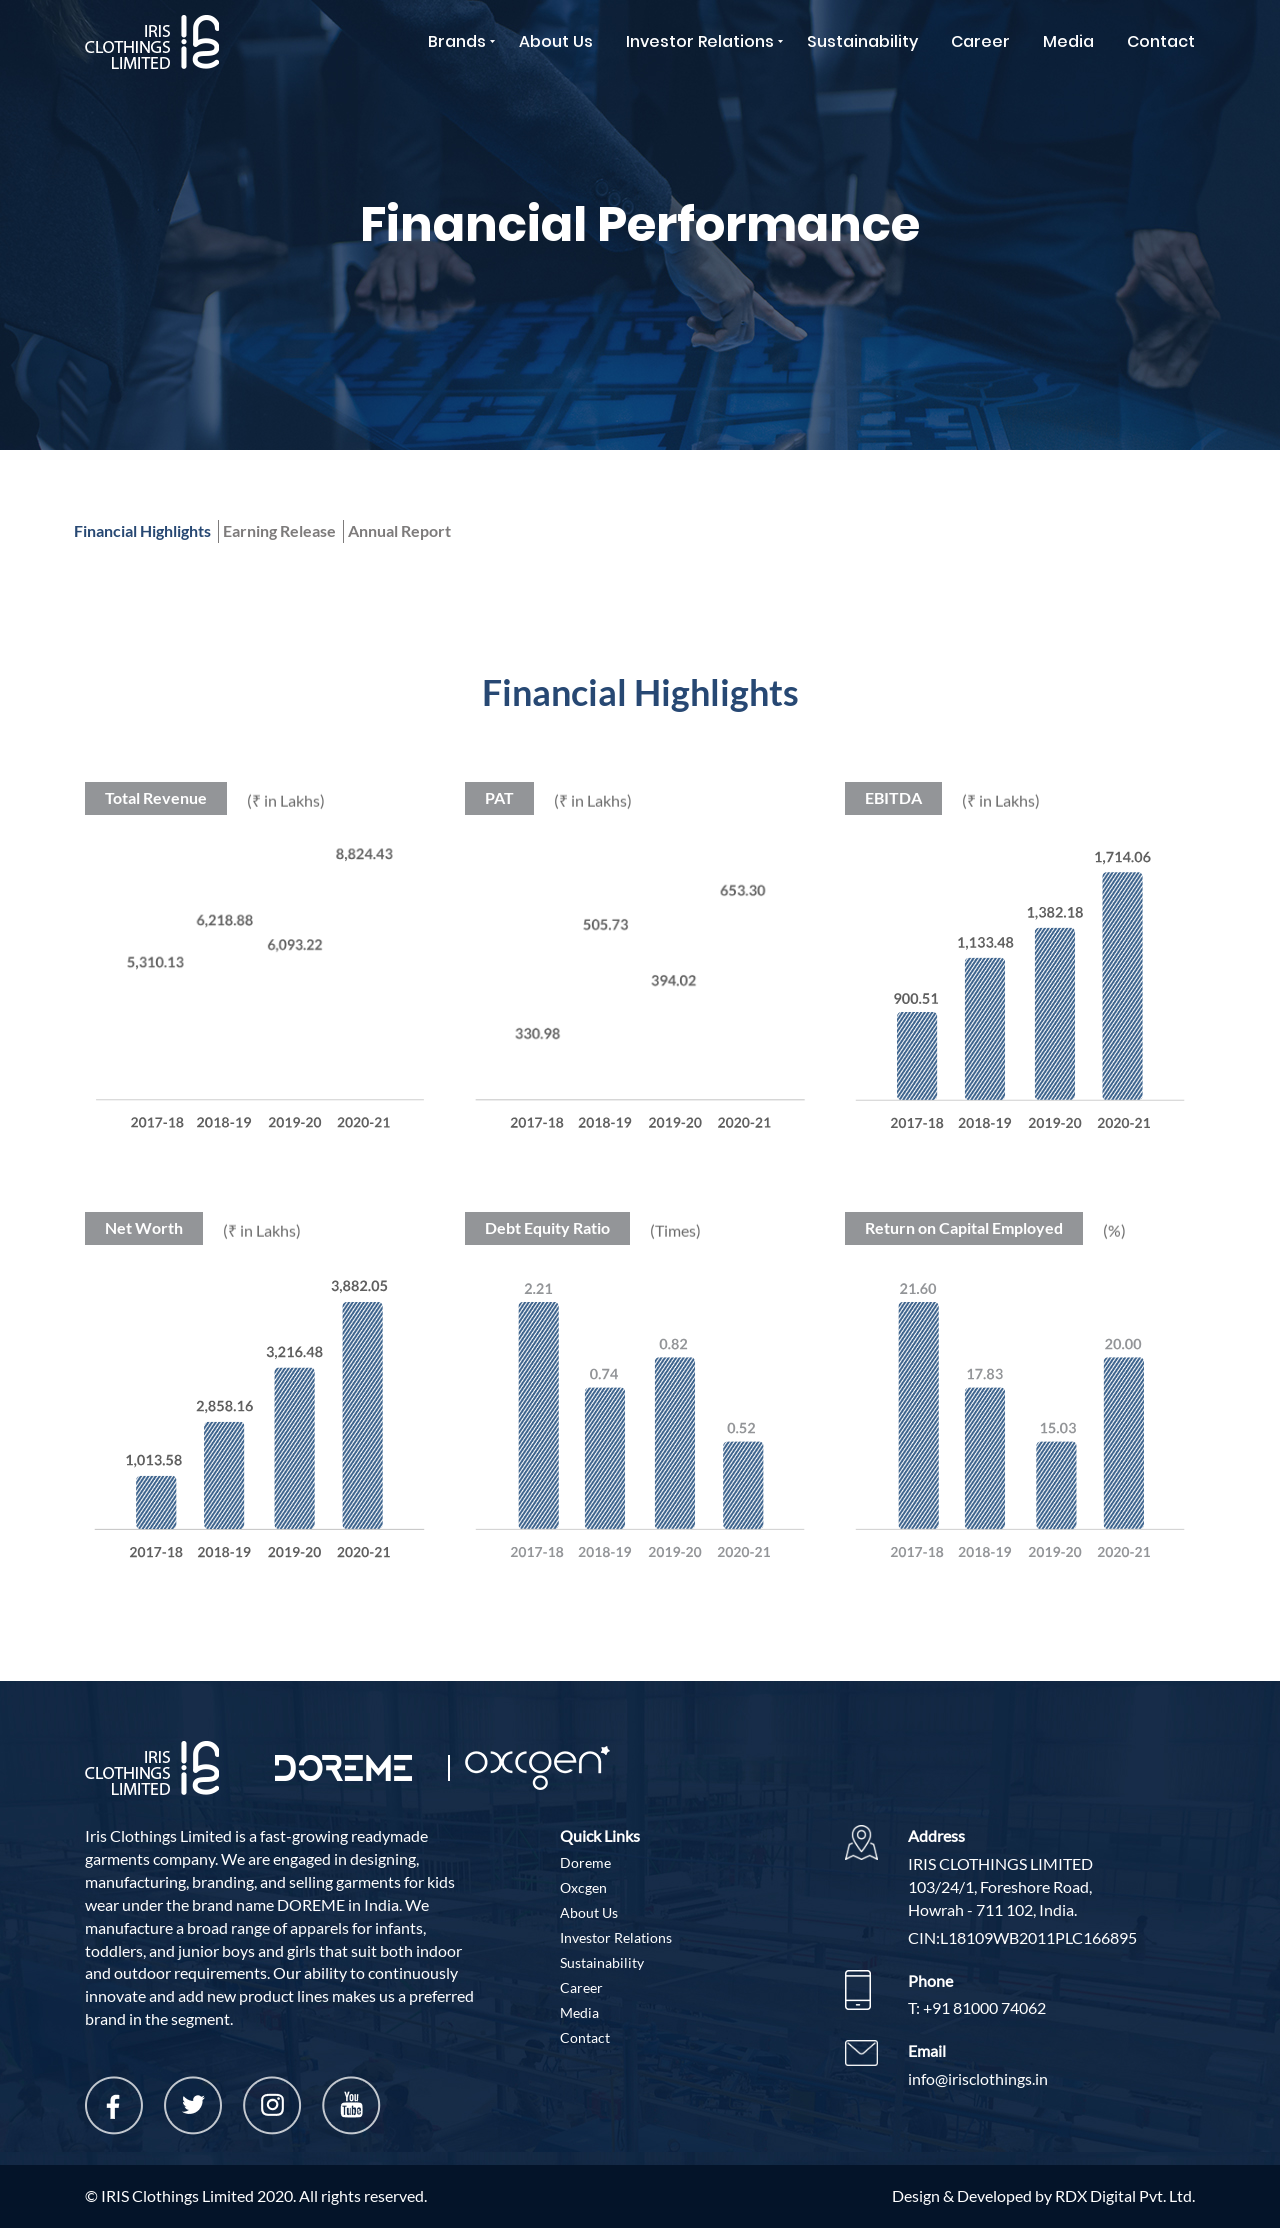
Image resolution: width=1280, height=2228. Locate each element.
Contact (1161, 41)
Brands (457, 41)
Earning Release (279, 530)
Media (1068, 41)
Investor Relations (700, 41)
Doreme (585, 1862)
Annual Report (399, 530)
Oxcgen (583, 1887)
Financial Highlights (142, 530)
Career (980, 41)
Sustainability (862, 41)
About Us (556, 41)
